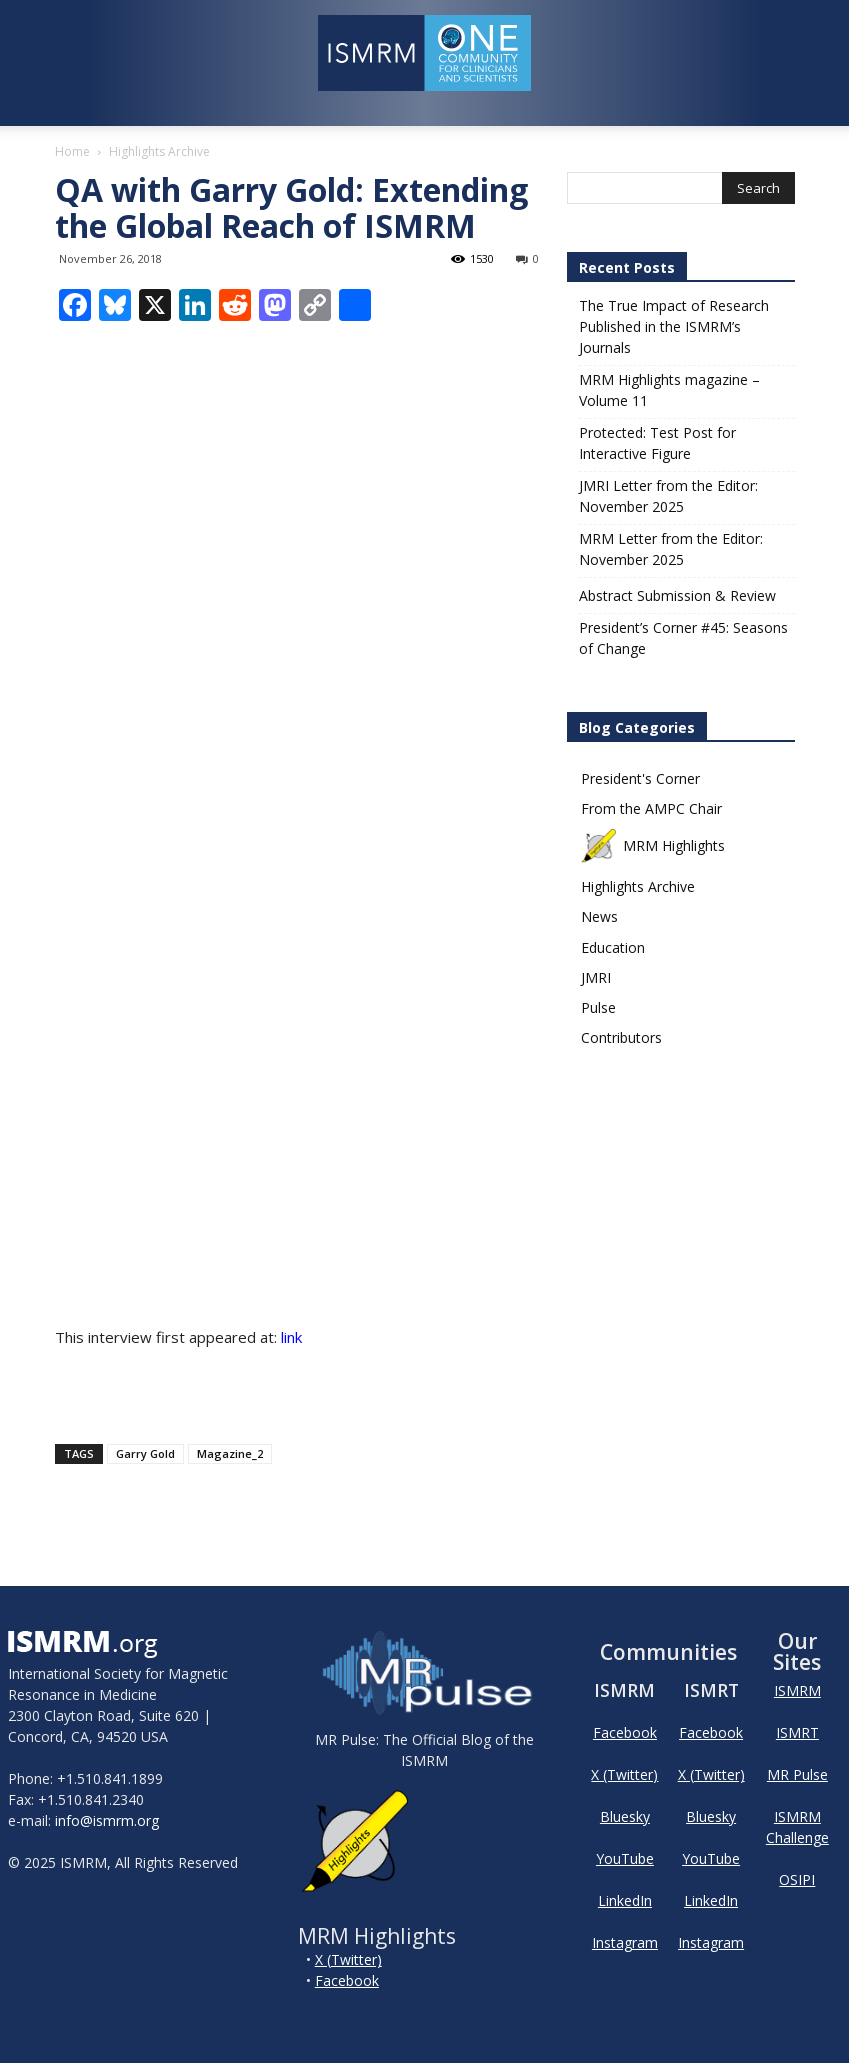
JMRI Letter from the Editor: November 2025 (668, 496)
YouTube (625, 1858)
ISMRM (797, 1690)
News (599, 916)
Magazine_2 (230, 1453)
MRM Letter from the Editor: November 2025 (671, 549)
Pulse (598, 1007)
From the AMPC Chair (651, 808)
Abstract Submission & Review (677, 595)
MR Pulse (797, 1774)
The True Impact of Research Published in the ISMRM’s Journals (674, 326)
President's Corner (640, 778)
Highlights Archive (638, 886)
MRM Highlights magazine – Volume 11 (669, 390)
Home (72, 151)
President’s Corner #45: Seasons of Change (683, 638)
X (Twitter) (348, 1959)
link (291, 1337)
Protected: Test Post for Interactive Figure (657, 443)
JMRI (596, 977)
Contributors (621, 1037)
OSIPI (797, 1879)
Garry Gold (145, 1453)
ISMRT (797, 1732)
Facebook (347, 1980)
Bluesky (625, 1816)
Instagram (625, 1942)
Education (613, 947)
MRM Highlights (653, 845)
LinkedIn (625, 1900)
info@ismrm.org (107, 1820)
